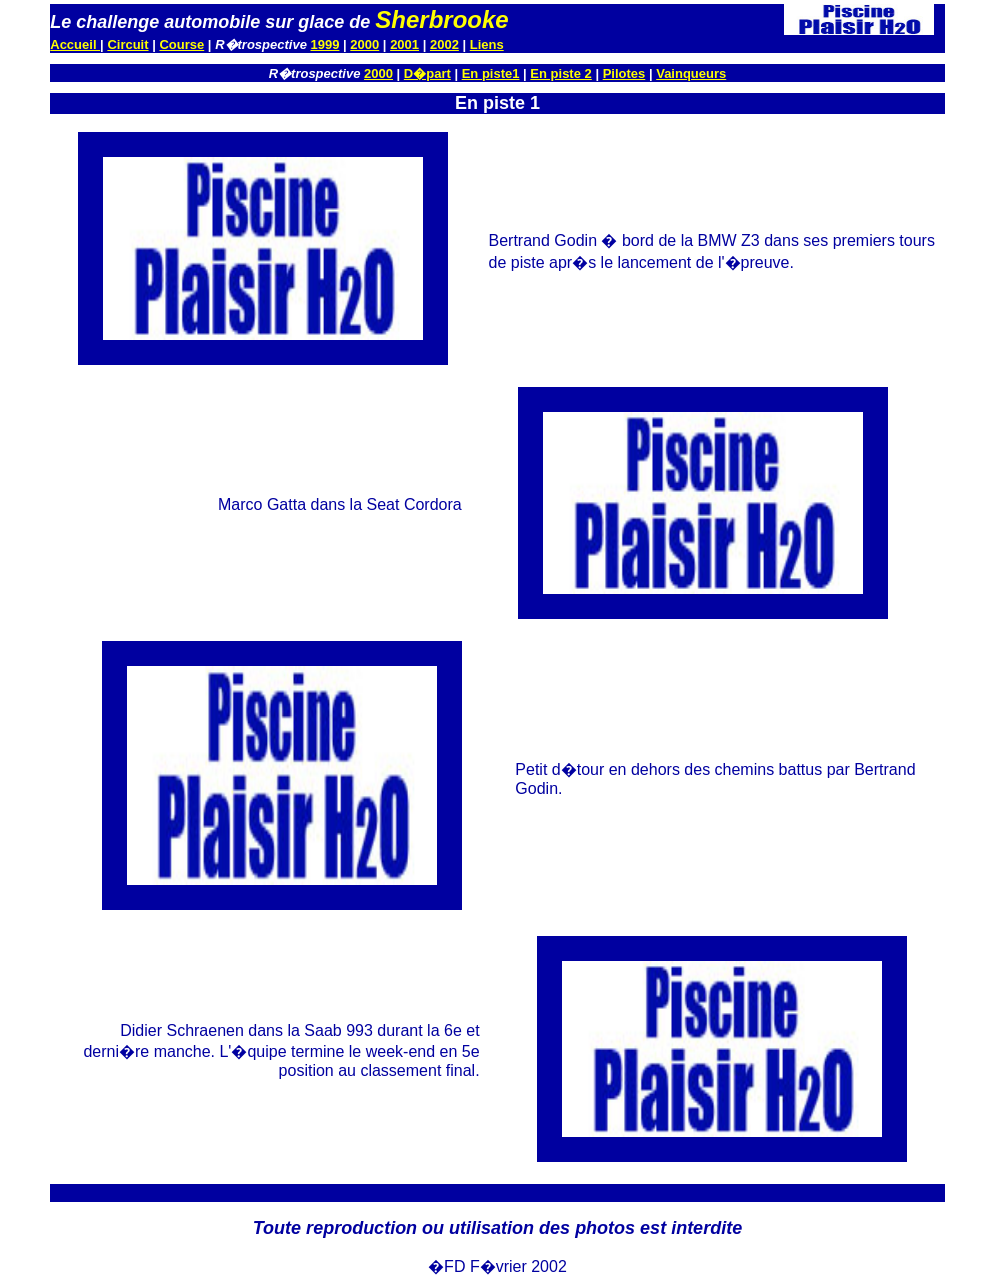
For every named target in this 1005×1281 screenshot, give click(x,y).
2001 (404, 44)
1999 (325, 44)
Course (181, 44)
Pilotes (624, 73)
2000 (364, 44)
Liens (487, 44)
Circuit (127, 44)
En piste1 (491, 73)
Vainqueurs (691, 73)
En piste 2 (560, 73)
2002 (444, 44)
